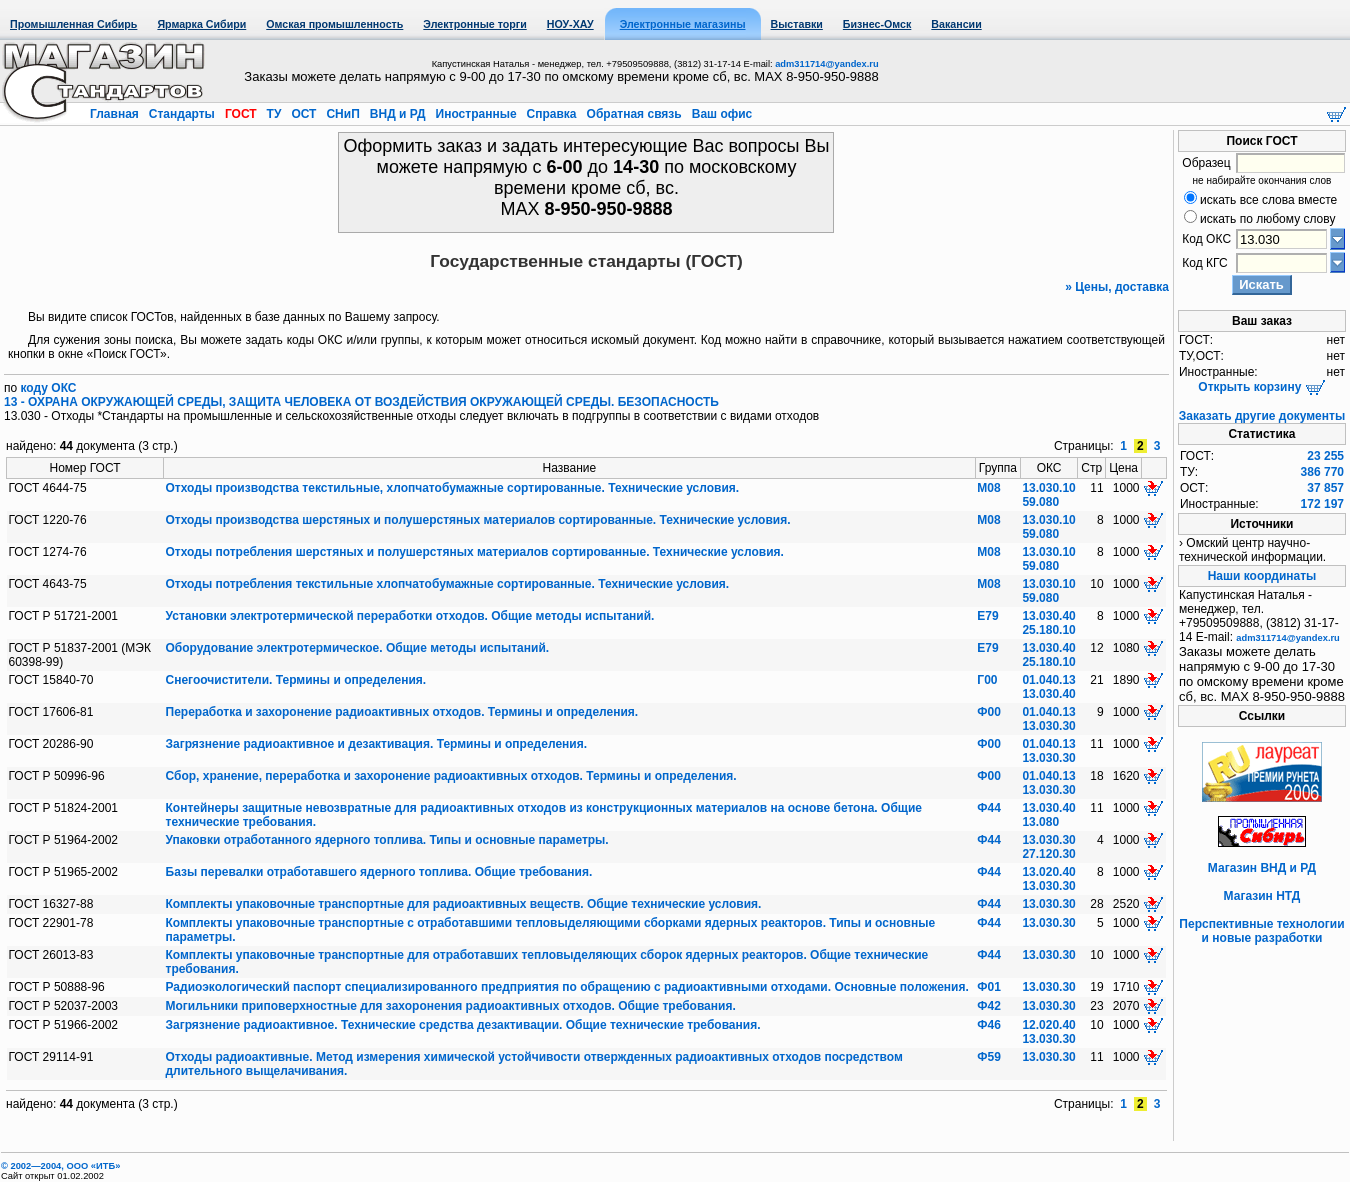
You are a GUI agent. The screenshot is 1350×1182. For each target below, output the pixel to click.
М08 (988, 488)
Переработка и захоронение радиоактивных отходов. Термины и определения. (402, 712)
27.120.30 (1048, 854)
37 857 (1325, 488)
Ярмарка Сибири (201, 24)
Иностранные (476, 114)
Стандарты (181, 114)
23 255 (1325, 456)
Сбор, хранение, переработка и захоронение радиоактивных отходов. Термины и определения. (451, 776)
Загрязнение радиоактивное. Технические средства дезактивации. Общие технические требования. (463, 1025)
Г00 (987, 680)
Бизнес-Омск (877, 24)
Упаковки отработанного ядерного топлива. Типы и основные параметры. (387, 840)
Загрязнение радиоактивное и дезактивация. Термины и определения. (377, 744)
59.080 (1040, 502)
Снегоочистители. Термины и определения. (296, 680)
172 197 (1322, 504)
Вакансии (956, 24)
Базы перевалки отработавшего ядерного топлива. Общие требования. (379, 872)
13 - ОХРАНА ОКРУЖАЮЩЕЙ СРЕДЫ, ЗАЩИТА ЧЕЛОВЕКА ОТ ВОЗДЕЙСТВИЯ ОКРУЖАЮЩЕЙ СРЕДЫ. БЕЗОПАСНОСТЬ (361, 402)
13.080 (1040, 822)
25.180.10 (1048, 630)
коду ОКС (49, 388)
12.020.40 (1048, 1025)
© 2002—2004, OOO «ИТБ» (60, 1166)
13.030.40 (1048, 616)
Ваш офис (720, 114)
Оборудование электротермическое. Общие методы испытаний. (358, 648)
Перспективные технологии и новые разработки (1261, 931)
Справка (551, 114)
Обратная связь (634, 114)
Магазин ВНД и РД (1262, 868)
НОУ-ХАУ (570, 24)
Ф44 (989, 808)
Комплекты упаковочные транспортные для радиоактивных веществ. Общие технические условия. (464, 904)
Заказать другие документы (1262, 416)
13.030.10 (1048, 488)
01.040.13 (1048, 680)
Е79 (987, 616)
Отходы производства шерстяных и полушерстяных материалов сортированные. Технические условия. (478, 520)
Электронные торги (474, 24)
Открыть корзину (1261, 387)
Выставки (797, 24)
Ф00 (989, 712)
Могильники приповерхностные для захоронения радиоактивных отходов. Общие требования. (451, 1006)
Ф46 (989, 1025)
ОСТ (304, 114)
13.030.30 (1048, 726)
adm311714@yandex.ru (826, 64)
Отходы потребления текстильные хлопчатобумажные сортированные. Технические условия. (448, 584)
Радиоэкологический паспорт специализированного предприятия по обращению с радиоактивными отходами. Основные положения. (567, 987)
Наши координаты (1262, 576)
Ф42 (989, 1006)
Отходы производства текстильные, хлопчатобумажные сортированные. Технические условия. (453, 488)
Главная (116, 114)
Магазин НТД (1262, 896)
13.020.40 (1048, 872)
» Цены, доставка (1117, 287)
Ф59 (989, 1057)
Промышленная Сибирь (73, 24)
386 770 (1322, 472)
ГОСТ (241, 114)
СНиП (343, 114)
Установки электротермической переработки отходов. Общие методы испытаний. (410, 616)
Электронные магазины (683, 24)
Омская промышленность (334, 24)
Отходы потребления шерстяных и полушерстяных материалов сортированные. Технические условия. (475, 552)
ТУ (273, 114)
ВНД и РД (397, 114)
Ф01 (989, 987)
